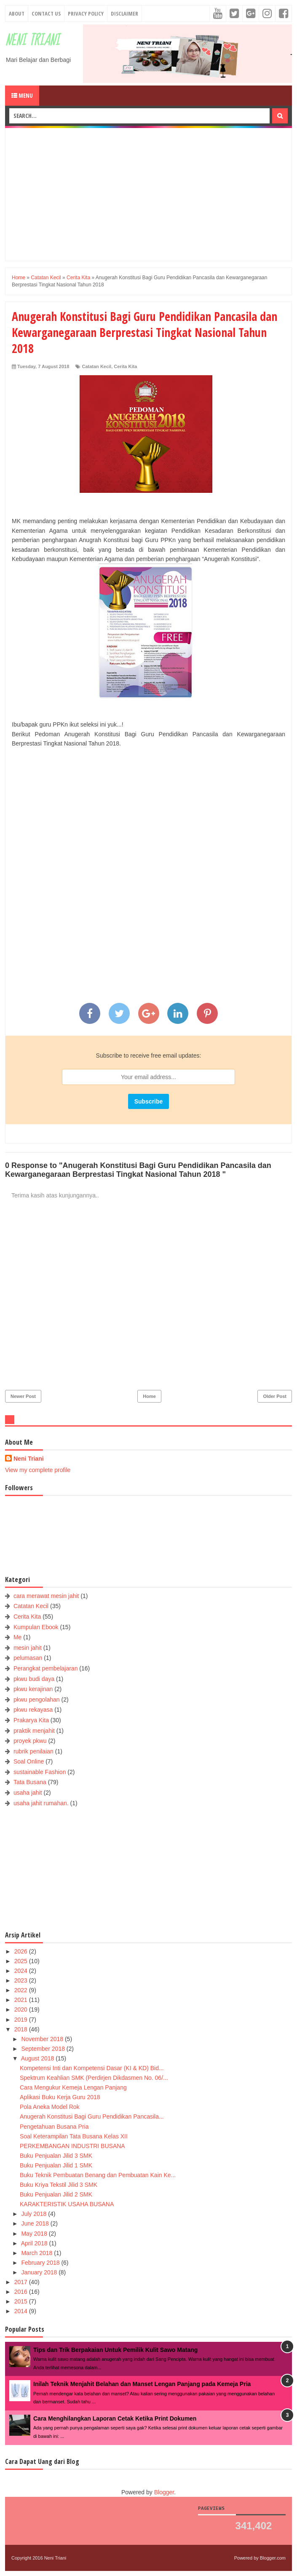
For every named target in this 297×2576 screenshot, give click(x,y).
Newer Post (23, 1396)
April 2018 (35, 2243)
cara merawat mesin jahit (46, 1596)
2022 (21, 1990)
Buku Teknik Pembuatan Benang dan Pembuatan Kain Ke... (98, 2175)
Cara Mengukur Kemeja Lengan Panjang (73, 2087)
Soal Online (28, 1761)
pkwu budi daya (33, 1678)
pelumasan (28, 1657)
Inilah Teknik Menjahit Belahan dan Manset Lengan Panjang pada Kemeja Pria (142, 2384)
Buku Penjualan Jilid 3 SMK (56, 2155)
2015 (21, 2301)
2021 (21, 1999)
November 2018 (43, 2039)
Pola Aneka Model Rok (50, 2106)
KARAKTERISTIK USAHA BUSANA (67, 2204)
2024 (21, 1970)
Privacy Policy (86, 13)
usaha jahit (27, 1792)
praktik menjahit (34, 1730)
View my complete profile (37, 1470)
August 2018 (38, 2058)
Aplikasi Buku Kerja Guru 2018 (60, 2097)
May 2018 (34, 2233)
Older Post (274, 1396)
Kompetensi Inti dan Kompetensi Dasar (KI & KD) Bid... (92, 2068)
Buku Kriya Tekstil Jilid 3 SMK (58, 2184)
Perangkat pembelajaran (45, 1668)
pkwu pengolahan (36, 1699)
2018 (21, 2029)
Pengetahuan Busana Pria (54, 2126)
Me (17, 1637)
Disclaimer (124, 13)
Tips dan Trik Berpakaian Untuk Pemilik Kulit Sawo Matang (115, 2349)
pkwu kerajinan (33, 1689)
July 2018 (34, 2213)
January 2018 (40, 2272)
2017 (21, 2282)
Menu (22, 95)
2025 (21, 1961)
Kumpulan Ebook (36, 1627)
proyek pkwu (30, 1740)
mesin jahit (27, 1647)
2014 (21, 2311)
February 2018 (41, 2262)
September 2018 (43, 2048)
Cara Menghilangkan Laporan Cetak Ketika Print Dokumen (114, 2418)
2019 (21, 2019)
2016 (21, 2291)
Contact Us (46, 13)
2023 (21, 1980)
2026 (21, 1951)
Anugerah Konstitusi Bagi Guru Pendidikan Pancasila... (92, 2116)
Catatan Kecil (96, 366)
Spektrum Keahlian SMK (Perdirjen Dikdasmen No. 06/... (94, 2077)
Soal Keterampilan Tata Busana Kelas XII (74, 2136)
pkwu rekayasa (33, 1709)
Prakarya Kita (31, 1720)
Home (149, 1396)
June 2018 (35, 2223)
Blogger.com (273, 2557)
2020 (21, 2009)
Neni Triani (32, 40)
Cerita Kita (125, 366)
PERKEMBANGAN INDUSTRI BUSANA (72, 2146)
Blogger (164, 2492)
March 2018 (37, 2253)
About (16, 13)
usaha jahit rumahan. (41, 1803)
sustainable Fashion (39, 1772)
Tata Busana (29, 1782)
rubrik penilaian (33, 1751)
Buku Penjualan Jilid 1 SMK (56, 2165)
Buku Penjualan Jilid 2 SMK (56, 2194)
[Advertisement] (154, 193)
